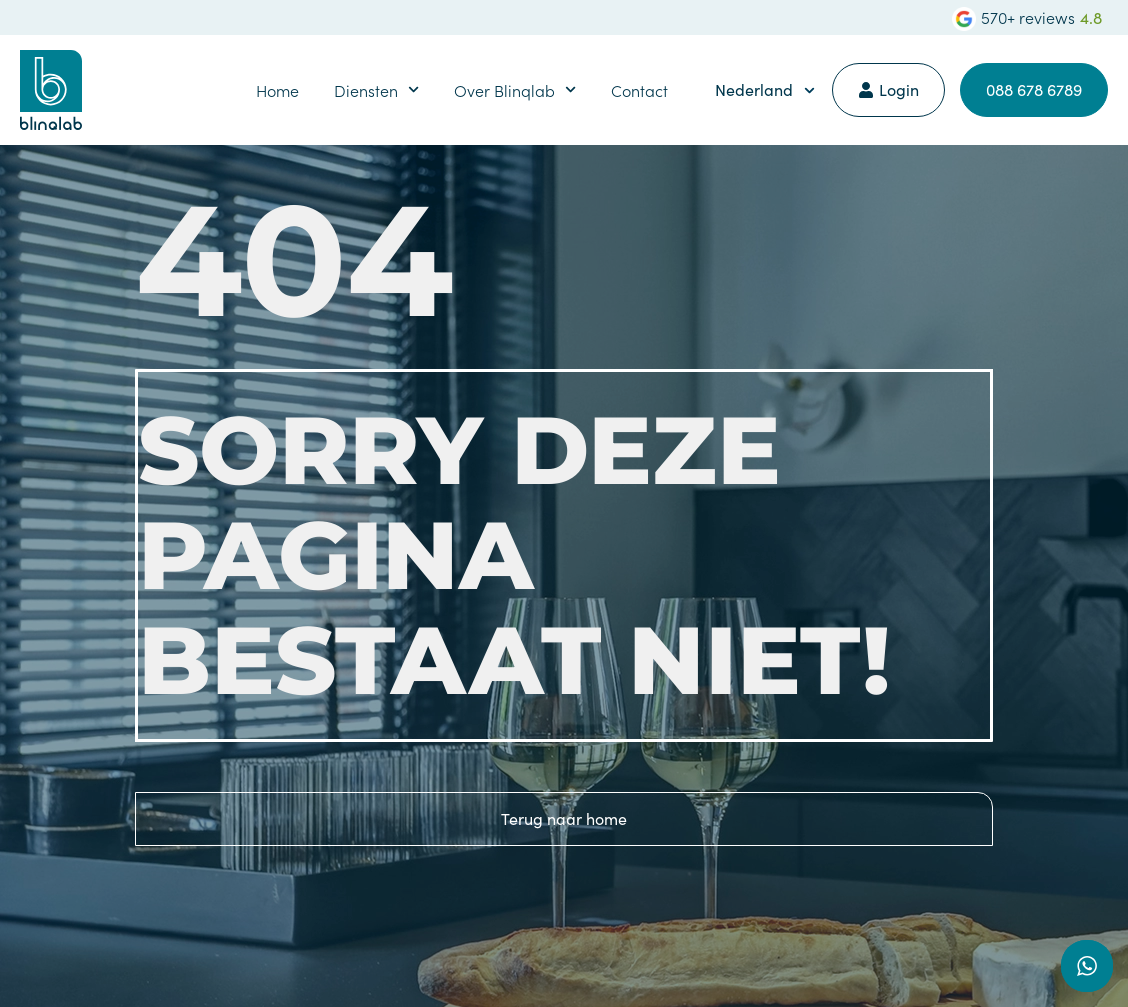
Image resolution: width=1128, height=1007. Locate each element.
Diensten (376, 90)
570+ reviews (1028, 17)
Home (277, 90)
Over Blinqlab (515, 90)
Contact (639, 90)
